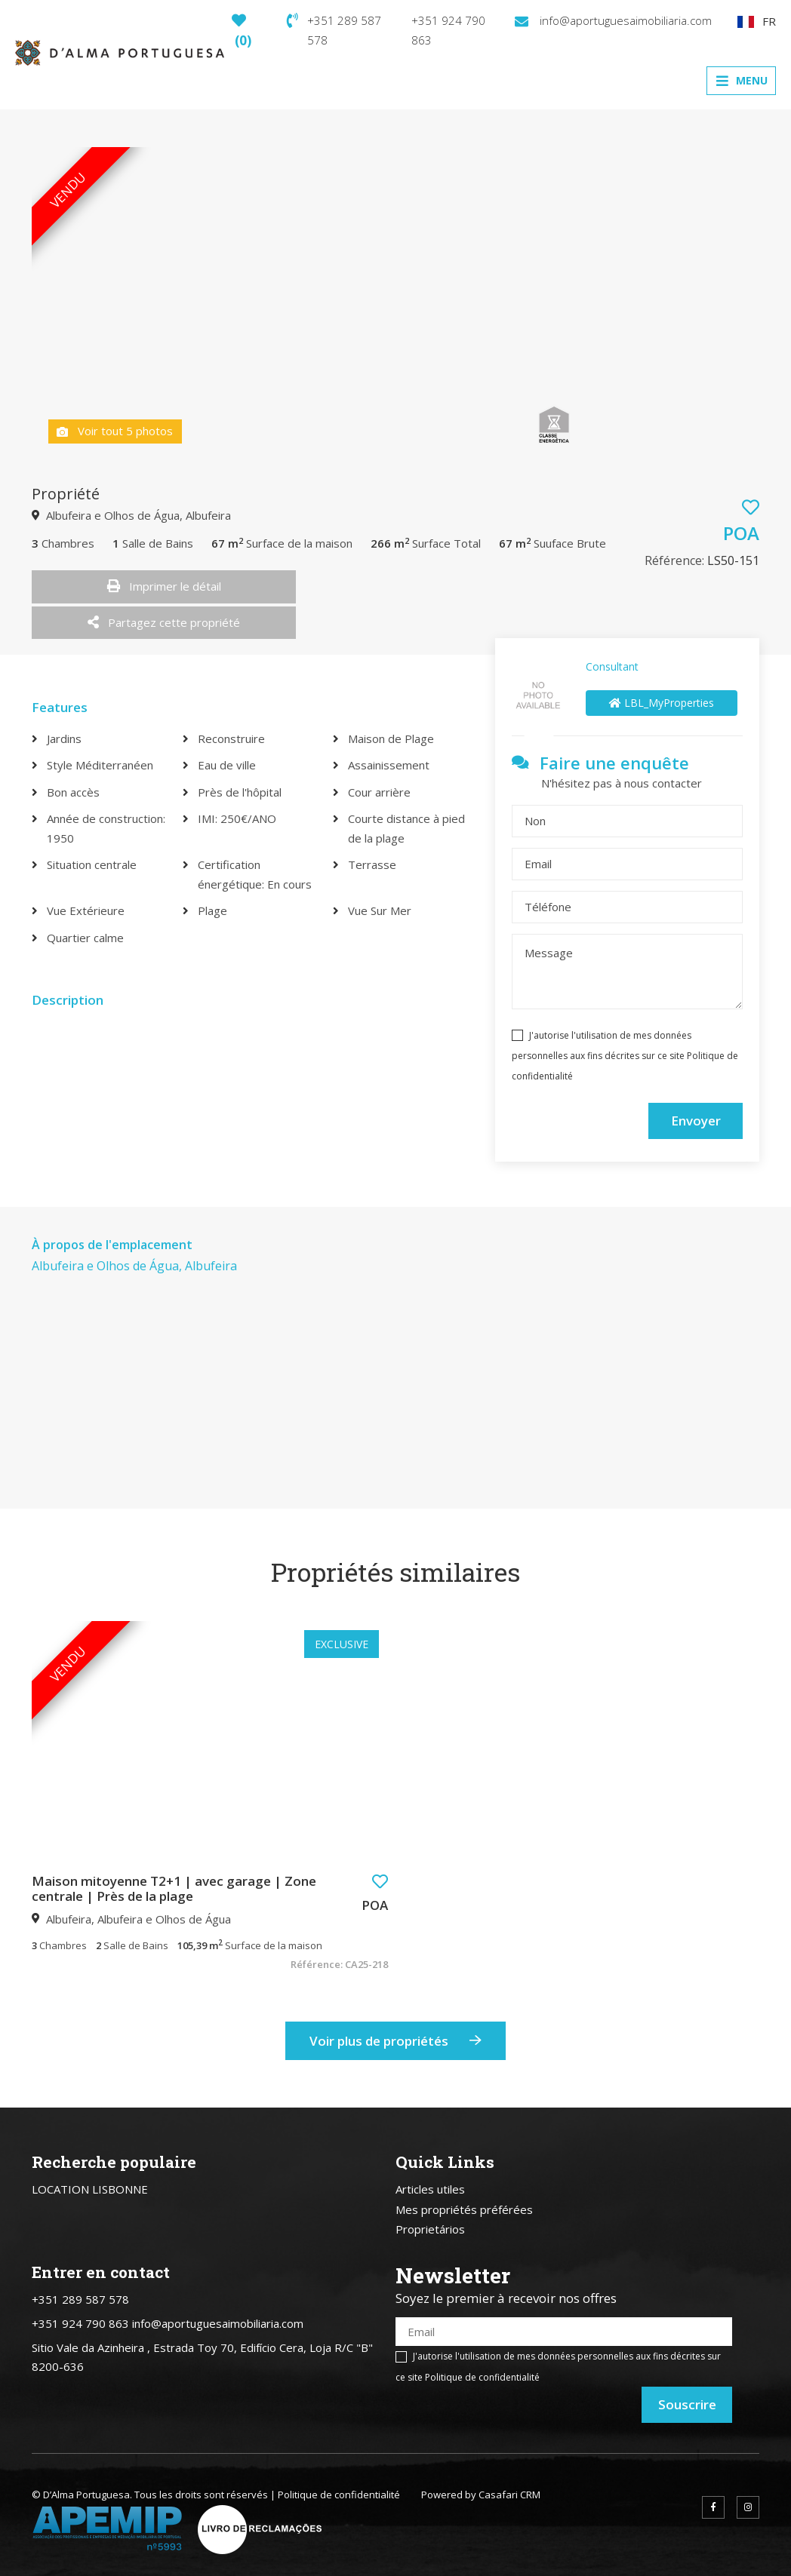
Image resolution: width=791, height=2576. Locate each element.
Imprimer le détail (164, 586)
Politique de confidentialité (482, 2377)
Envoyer (696, 1120)
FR (756, 21)
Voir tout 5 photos (115, 430)
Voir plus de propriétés (395, 2041)
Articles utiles (430, 2189)
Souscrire (687, 2404)
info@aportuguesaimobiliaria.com (613, 20)
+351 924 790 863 (448, 30)
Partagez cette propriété (164, 622)
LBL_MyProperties (661, 702)
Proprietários (430, 2229)
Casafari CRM (509, 2494)
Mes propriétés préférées (464, 2209)
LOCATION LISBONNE (90, 2189)
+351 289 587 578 (334, 30)
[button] (380, 1882)
